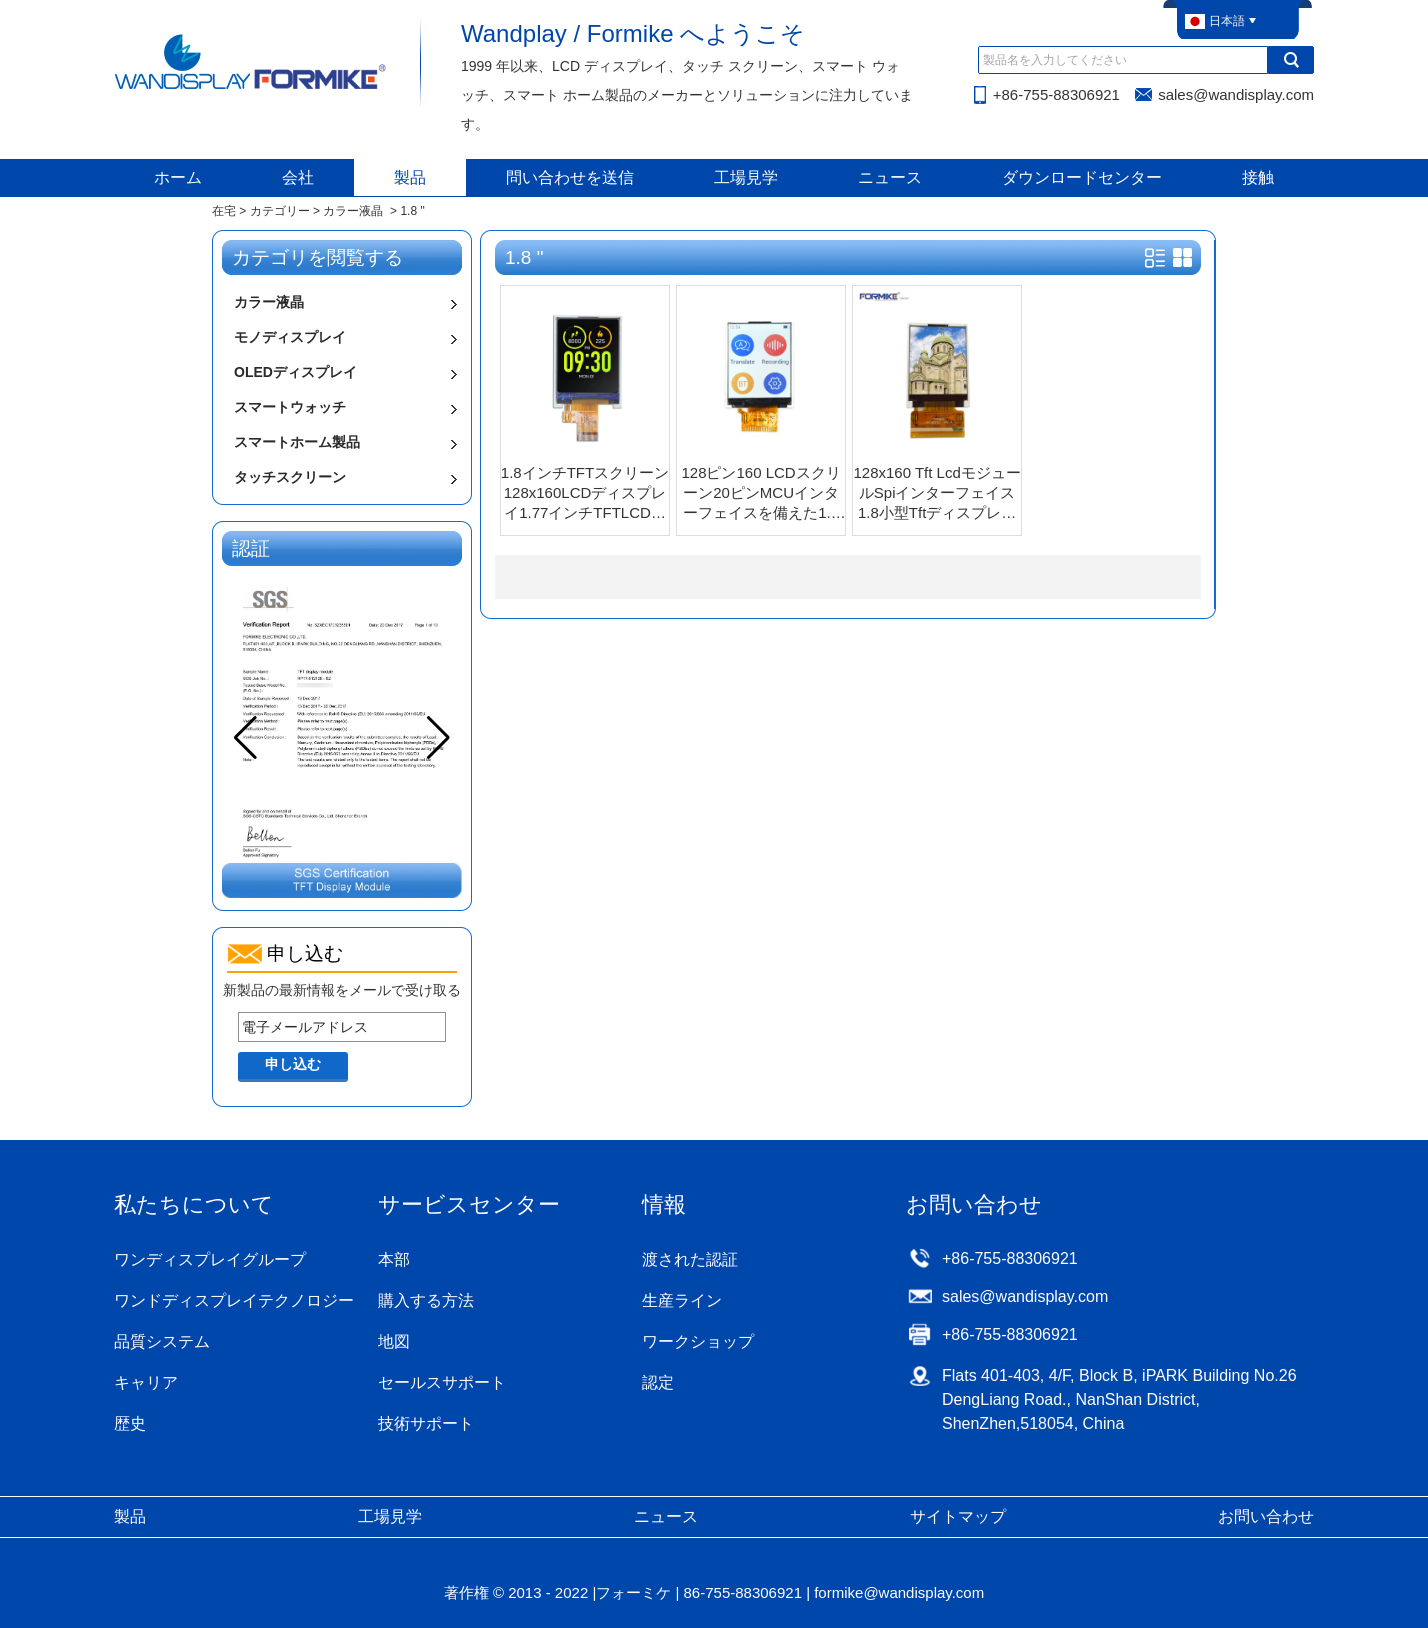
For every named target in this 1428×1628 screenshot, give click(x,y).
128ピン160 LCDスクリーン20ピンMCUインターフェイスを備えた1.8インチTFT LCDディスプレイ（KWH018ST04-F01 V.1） (761, 493)
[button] (438, 738)
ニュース (890, 177)
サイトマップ (958, 1516)
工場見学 (746, 177)
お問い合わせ (1266, 1516)
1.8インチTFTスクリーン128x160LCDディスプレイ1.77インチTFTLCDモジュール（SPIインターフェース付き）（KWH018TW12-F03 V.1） (585, 493)
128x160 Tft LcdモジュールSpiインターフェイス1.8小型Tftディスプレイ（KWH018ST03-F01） (937, 493)
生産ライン (682, 1300)
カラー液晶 (353, 211)
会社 (298, 177)
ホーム (178, 177)
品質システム (162, 1341)
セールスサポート (442, 1382)
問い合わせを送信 (570, 177)
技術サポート (426, 1423)
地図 (394, 1341)
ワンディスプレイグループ (210, 1259)
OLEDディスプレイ (295, 372)
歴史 (130, 1423)
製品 (410, 177)
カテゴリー (280, 211)
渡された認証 (690, 1259)
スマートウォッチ (290, 407)
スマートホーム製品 (297, 442)
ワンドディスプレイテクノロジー (234, 1300)
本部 (394, 1259)
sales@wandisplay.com (1236, 94)
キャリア (146, 1382)
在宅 (224, 211)
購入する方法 (426, 1300)
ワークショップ (698, 1341)
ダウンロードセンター (1082, 177)
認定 (658, 1382)
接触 (1258, 177)
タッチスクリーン (290, 477)
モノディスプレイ (290, 337)
